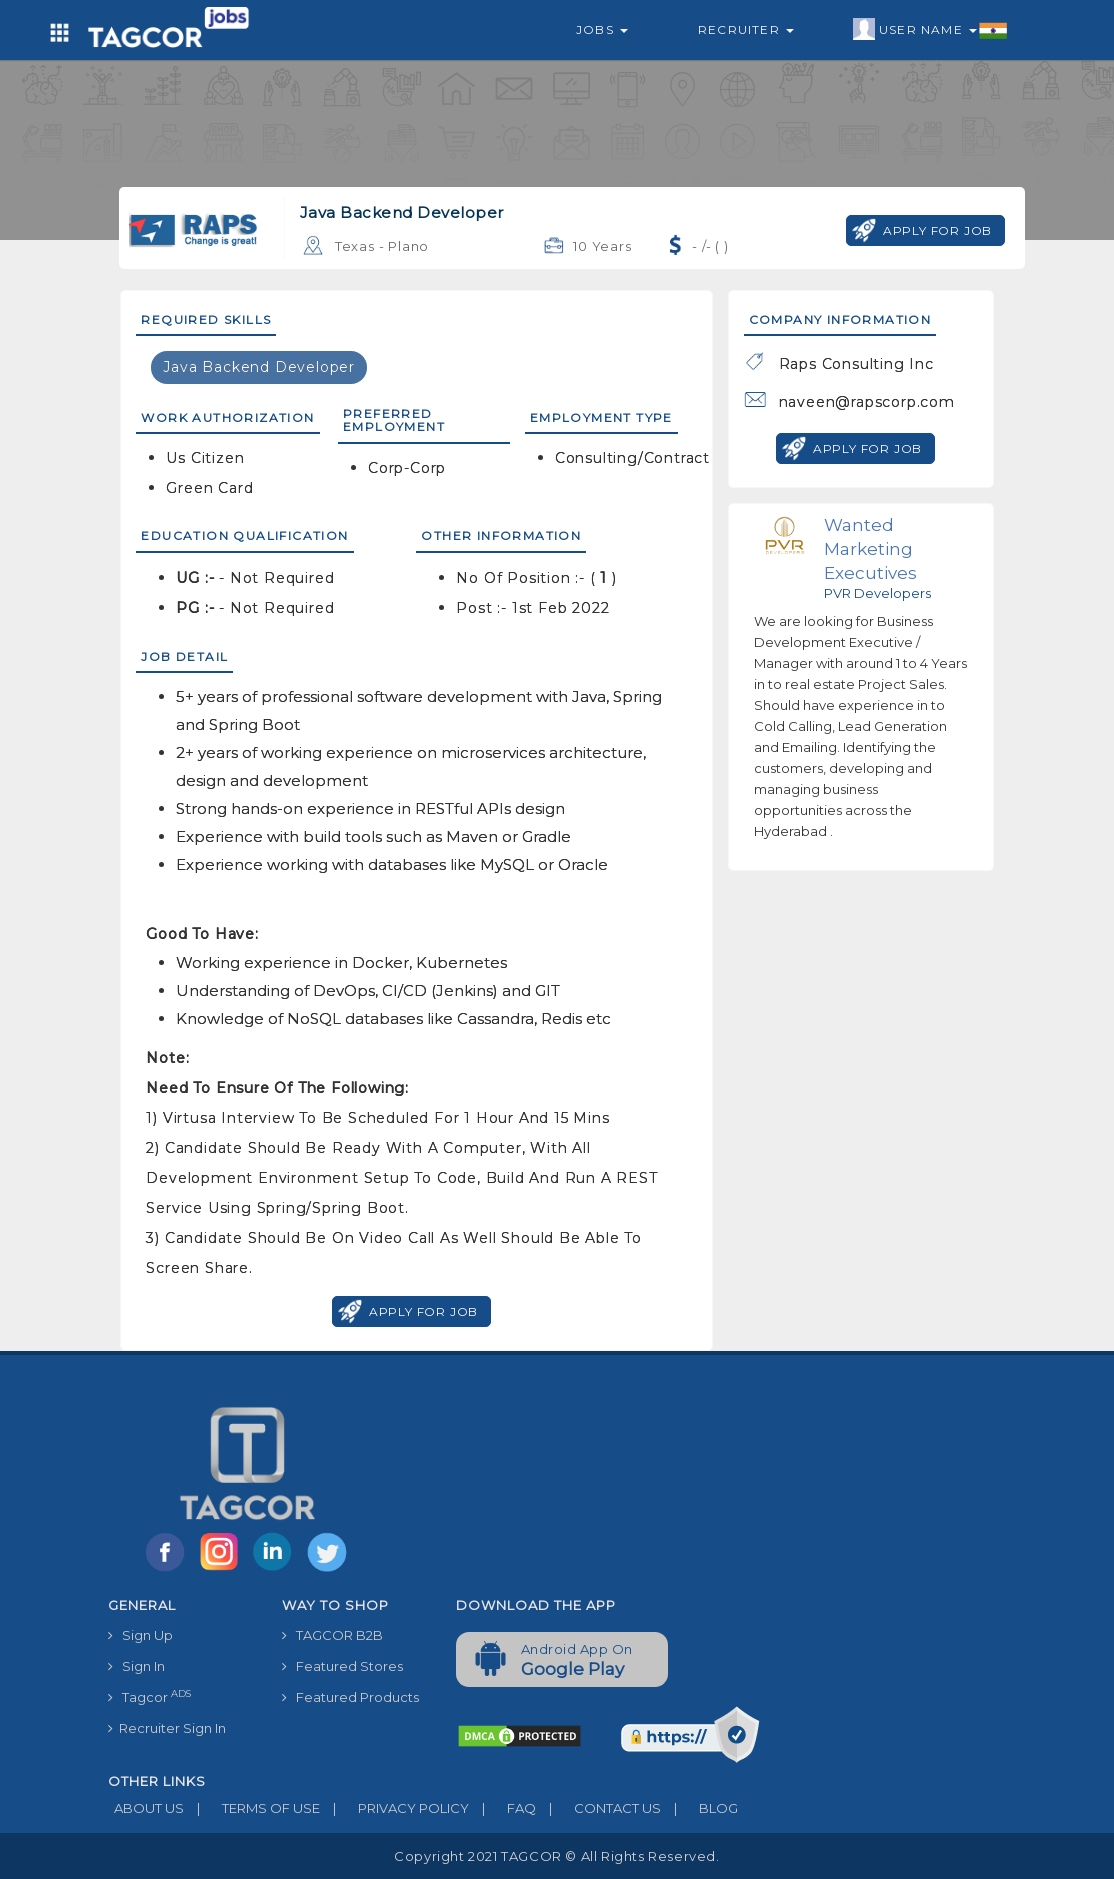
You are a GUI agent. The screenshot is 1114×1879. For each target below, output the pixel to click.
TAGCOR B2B (332, 1635)
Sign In (136, 1666)
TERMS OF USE (252, 1808)
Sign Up (140, 1635)
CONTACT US (598, 1808)
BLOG (699, 1808)
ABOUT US (146, 1808)
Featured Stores (342, 1666)
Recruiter (746, 29)
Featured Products (350, 1697)
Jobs (602, 29)
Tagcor (149, 1696)
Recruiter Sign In (167, 1728)
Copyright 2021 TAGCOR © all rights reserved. (556, 1856)
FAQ (502, 1808)
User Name (930, 30)
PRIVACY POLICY (394, 1808)
